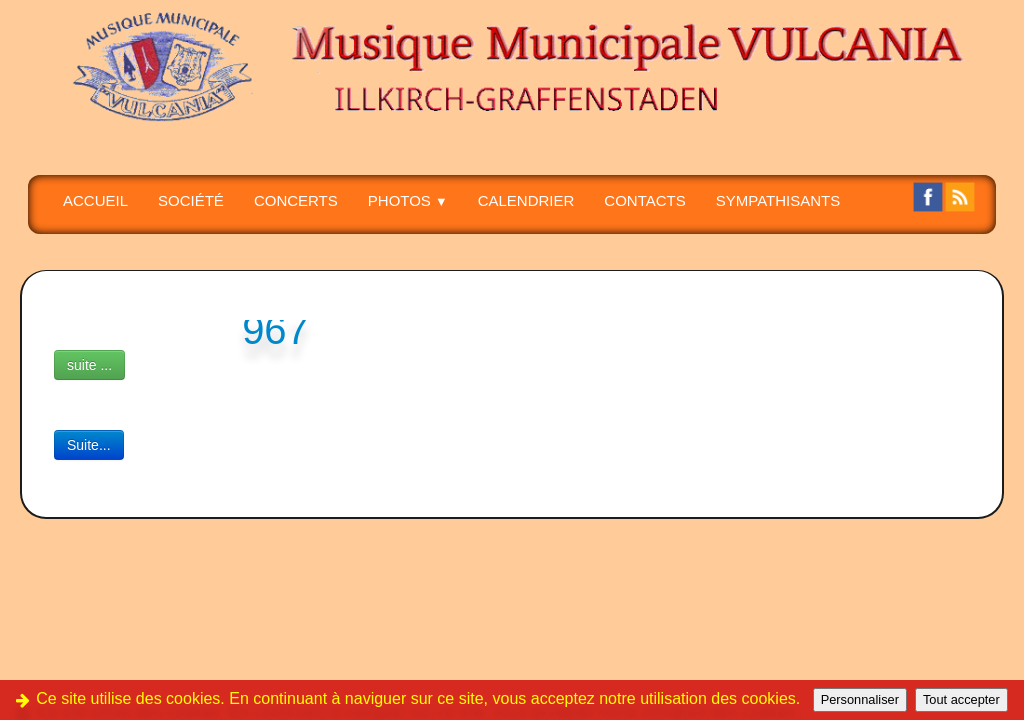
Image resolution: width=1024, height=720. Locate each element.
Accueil (95, 200)
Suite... (89, 445)
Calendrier (526, 200)
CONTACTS (644, 200)
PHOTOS (408, 200)
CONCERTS (296, 200)
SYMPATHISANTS (778, 200)
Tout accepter (961, 699)
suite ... (89, 365)
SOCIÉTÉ (191, 200)
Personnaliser (860, 699)
